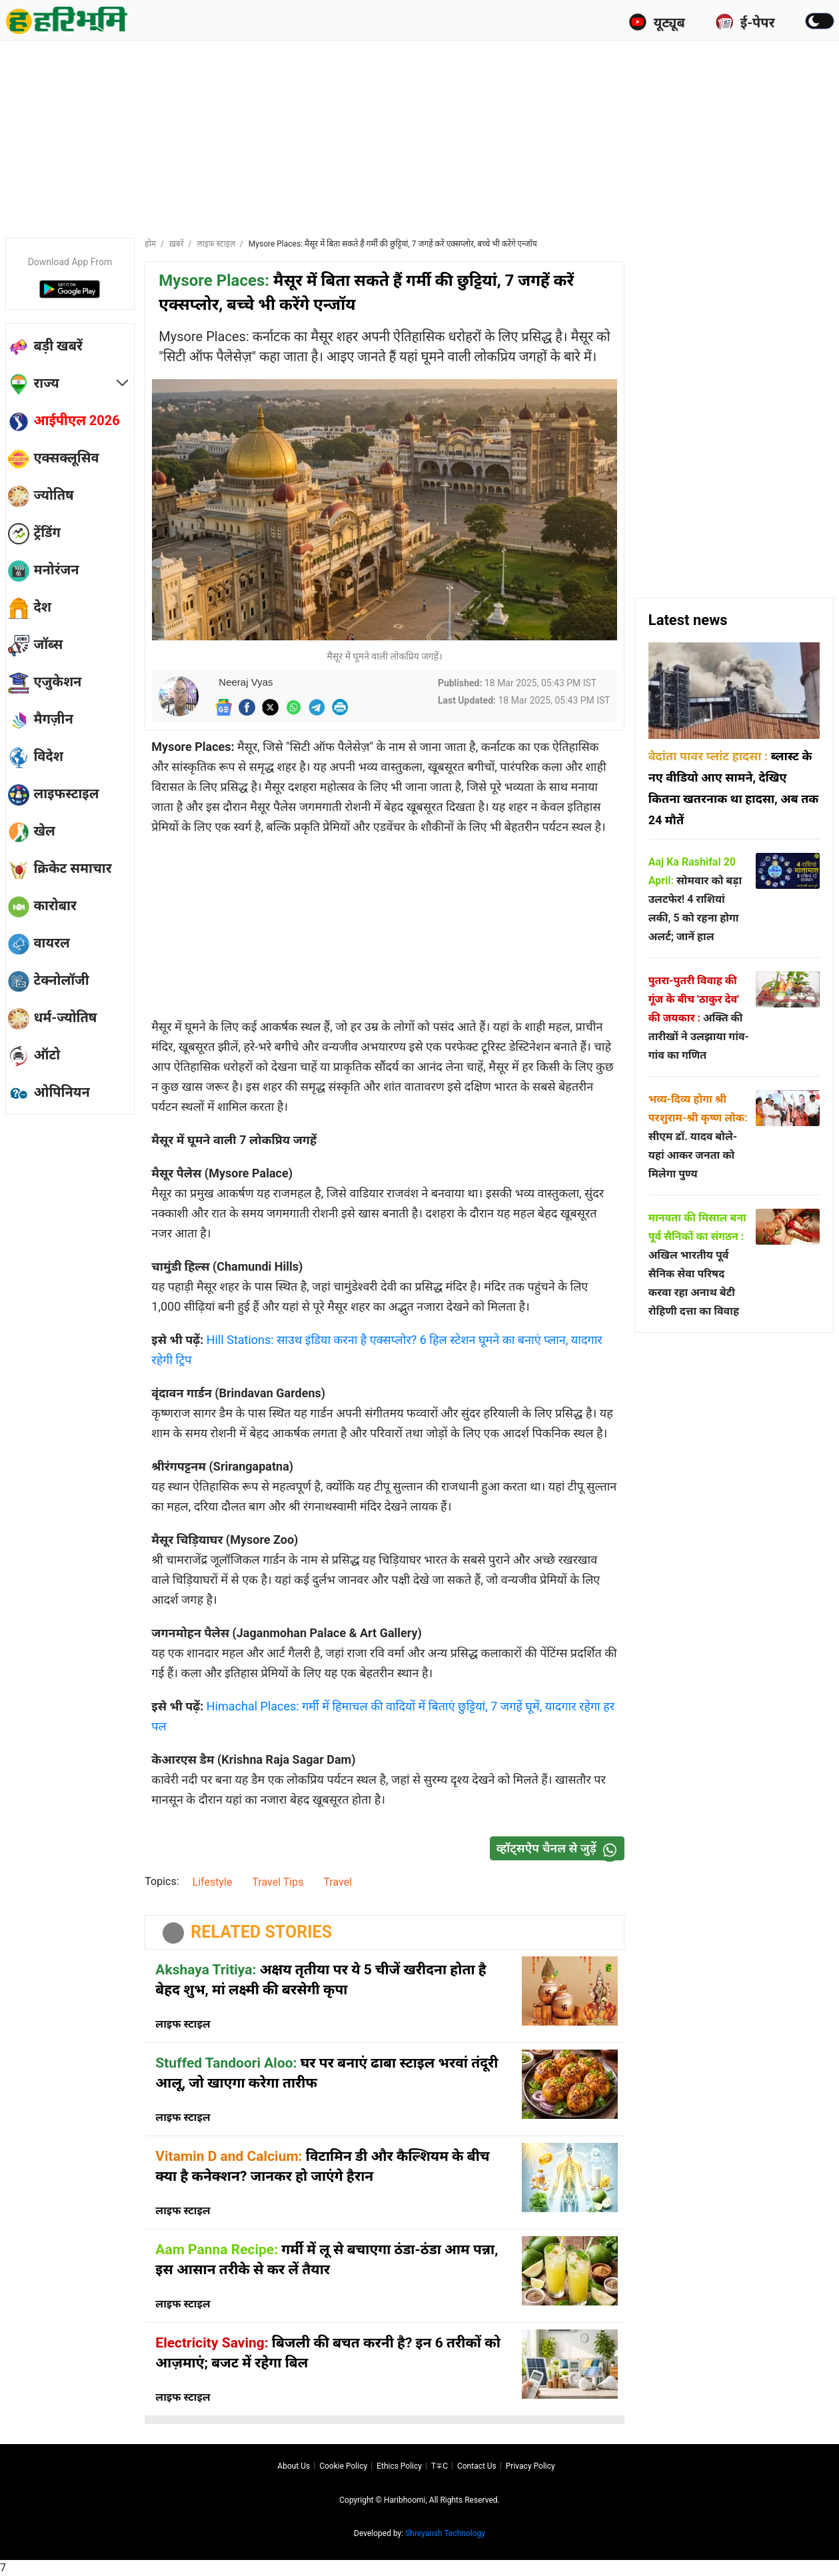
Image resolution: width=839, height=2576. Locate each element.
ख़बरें (176, 244)
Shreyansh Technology (445, 2533)
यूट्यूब (656, 22)
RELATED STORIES (261, 1932)
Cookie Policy (343, 2466)
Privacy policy (530, 2466)
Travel (337, 1882)
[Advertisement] (420, 136)
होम (150, 244)
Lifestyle (213, 1882)
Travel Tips (277, 1882)
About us (293, 2466)
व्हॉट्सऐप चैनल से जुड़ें (559, 1848)
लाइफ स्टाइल (216, 244)
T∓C (439, 2466)
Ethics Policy (399, 2466)
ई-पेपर (745, 22)
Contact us (476, 2466)
